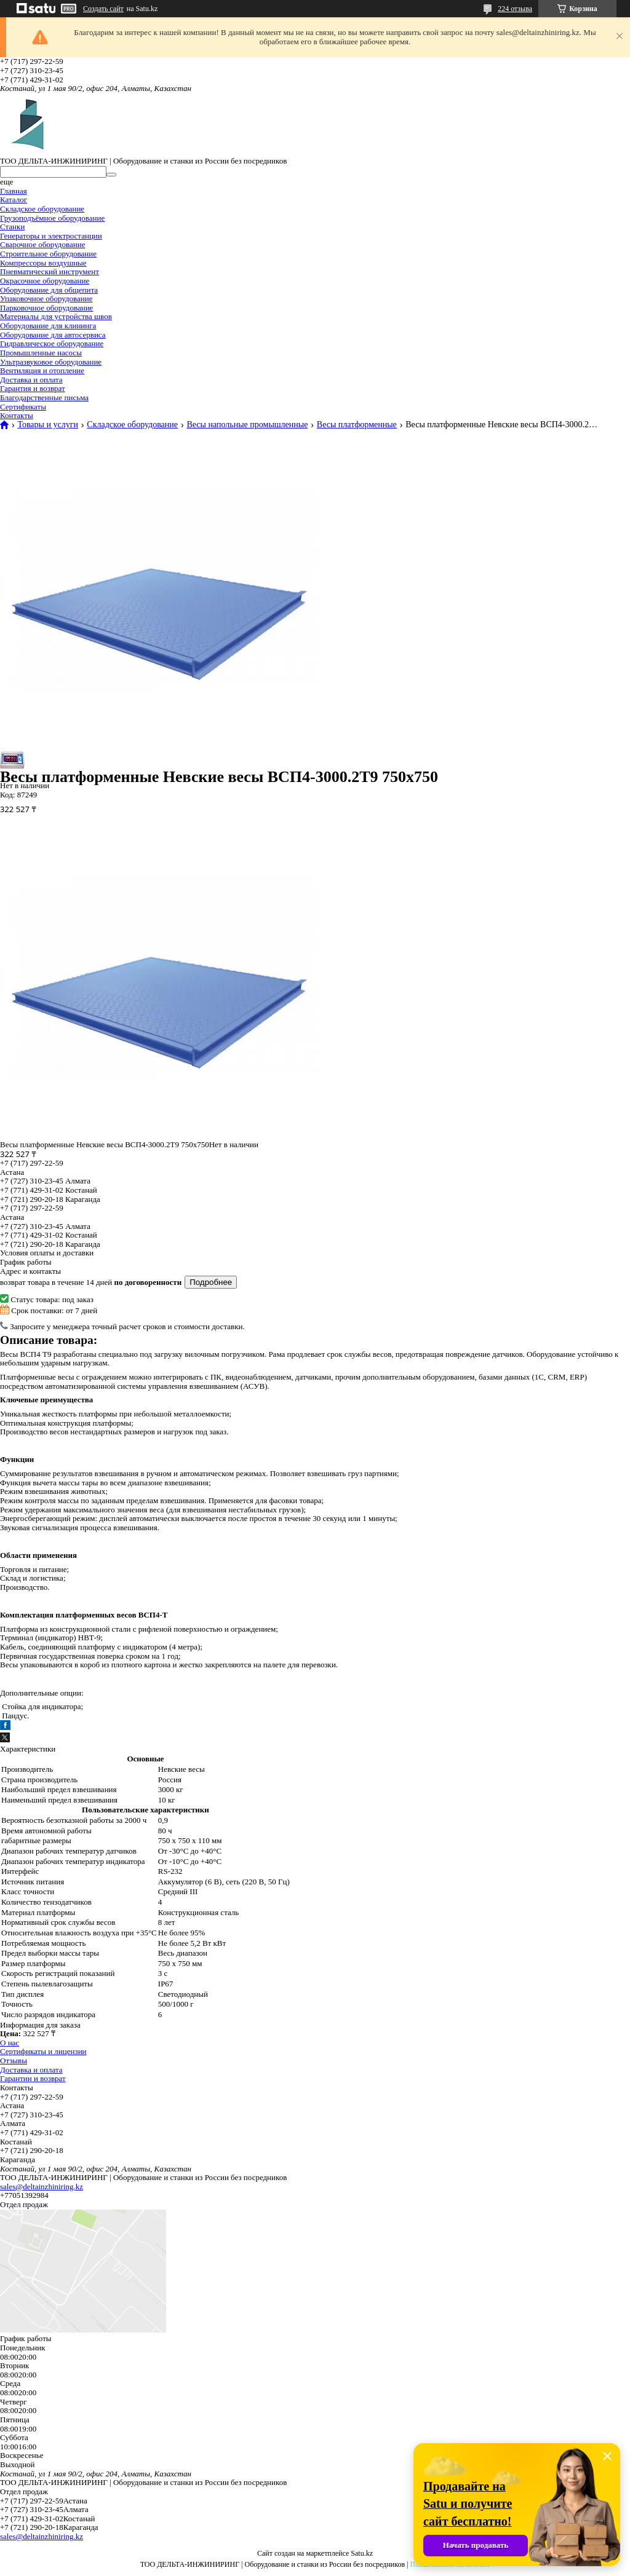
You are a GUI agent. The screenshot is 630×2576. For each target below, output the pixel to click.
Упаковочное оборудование (46, 298)
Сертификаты (23, 406)
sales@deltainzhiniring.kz (41, 2186)
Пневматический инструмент (49, 271)
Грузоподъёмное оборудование (52, 218)
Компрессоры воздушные (43, 262)
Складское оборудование (42, 208)
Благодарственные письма (44, 397)
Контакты (16, 415)
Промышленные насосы (41, 352)
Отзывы (13, 2060)
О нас (9, 2042)
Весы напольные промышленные (247, 425)
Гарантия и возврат (32, 388)
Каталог (13, 199)
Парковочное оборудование (46, 307)
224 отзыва (515, 8)
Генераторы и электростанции (51, 235)
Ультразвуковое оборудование (51, 361)
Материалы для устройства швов (56, 316)
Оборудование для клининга (48, 325)
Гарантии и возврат (33, 2078)
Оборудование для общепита (49, 289)
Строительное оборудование (48, 253)
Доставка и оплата (31, 379)
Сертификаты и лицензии (43, 2051)
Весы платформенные (357, 425)
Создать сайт (103, 8)
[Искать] (111, 174)
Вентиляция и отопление (42, 370)
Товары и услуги (47, 425)
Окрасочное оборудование (44, 280)
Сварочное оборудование (42, 244)
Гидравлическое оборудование (51, 343)
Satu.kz (362, 2553)
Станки (12, 226)
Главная (13, 191)
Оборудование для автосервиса (53, 334)
